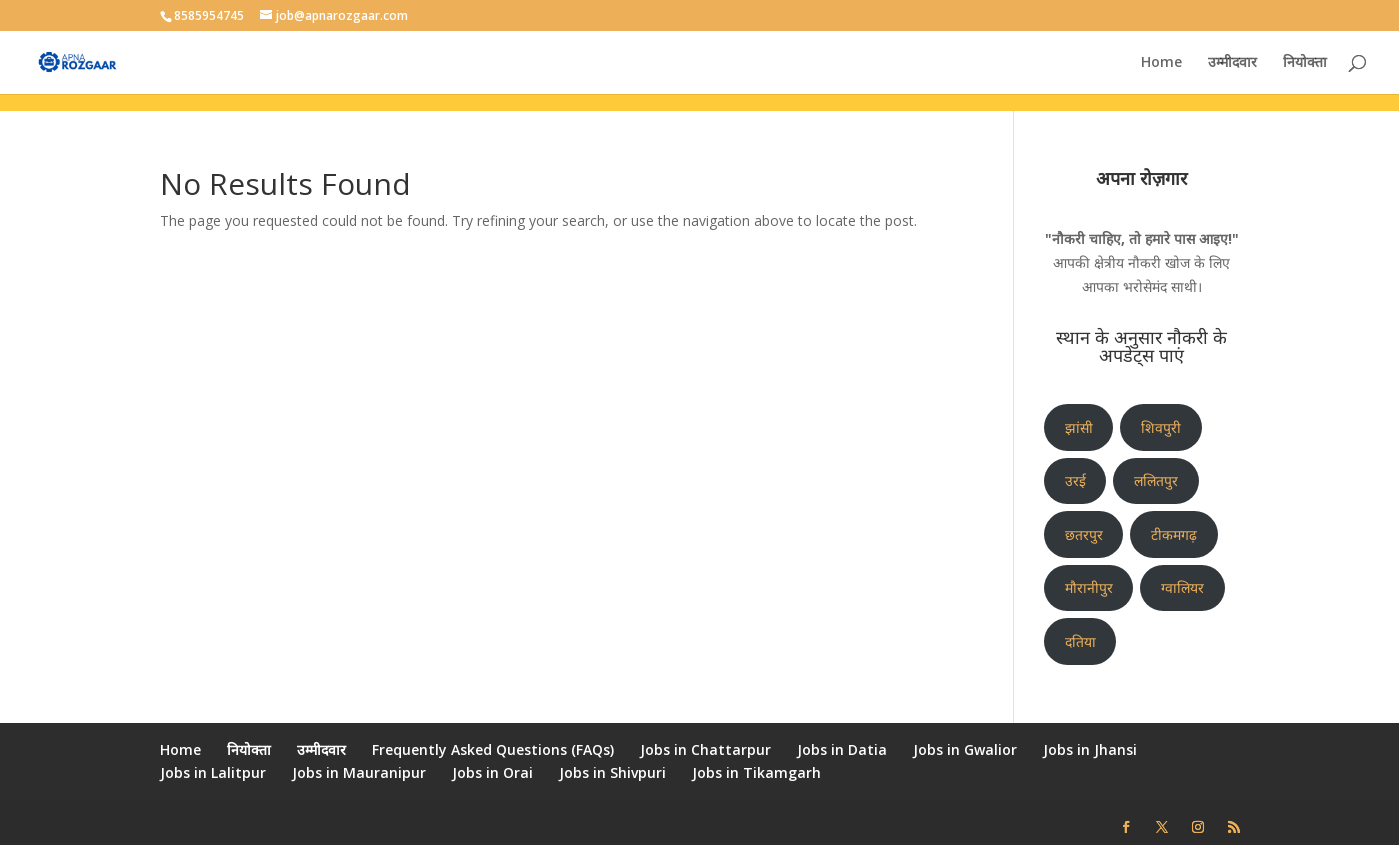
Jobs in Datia (842, 749)
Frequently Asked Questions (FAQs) (493, 749)
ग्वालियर (1182, 587)
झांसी (1079, 427)
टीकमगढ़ (1174, 534)
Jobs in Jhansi (1090, 749)
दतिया (1080, 641)
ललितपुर (1156, 480)
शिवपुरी (1161, 427)
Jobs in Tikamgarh (756, 772)
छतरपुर (1084, 534)
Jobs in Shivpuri (612, 772)
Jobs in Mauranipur (359, 772)
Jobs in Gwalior (965, 749)
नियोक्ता (1305, 63)
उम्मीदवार (1232, 63)
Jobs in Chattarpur (705, 749)
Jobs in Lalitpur (213, 772)
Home (1161, 63)
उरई (1075, 480)
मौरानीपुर (1089, 587)
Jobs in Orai (492, 772)
